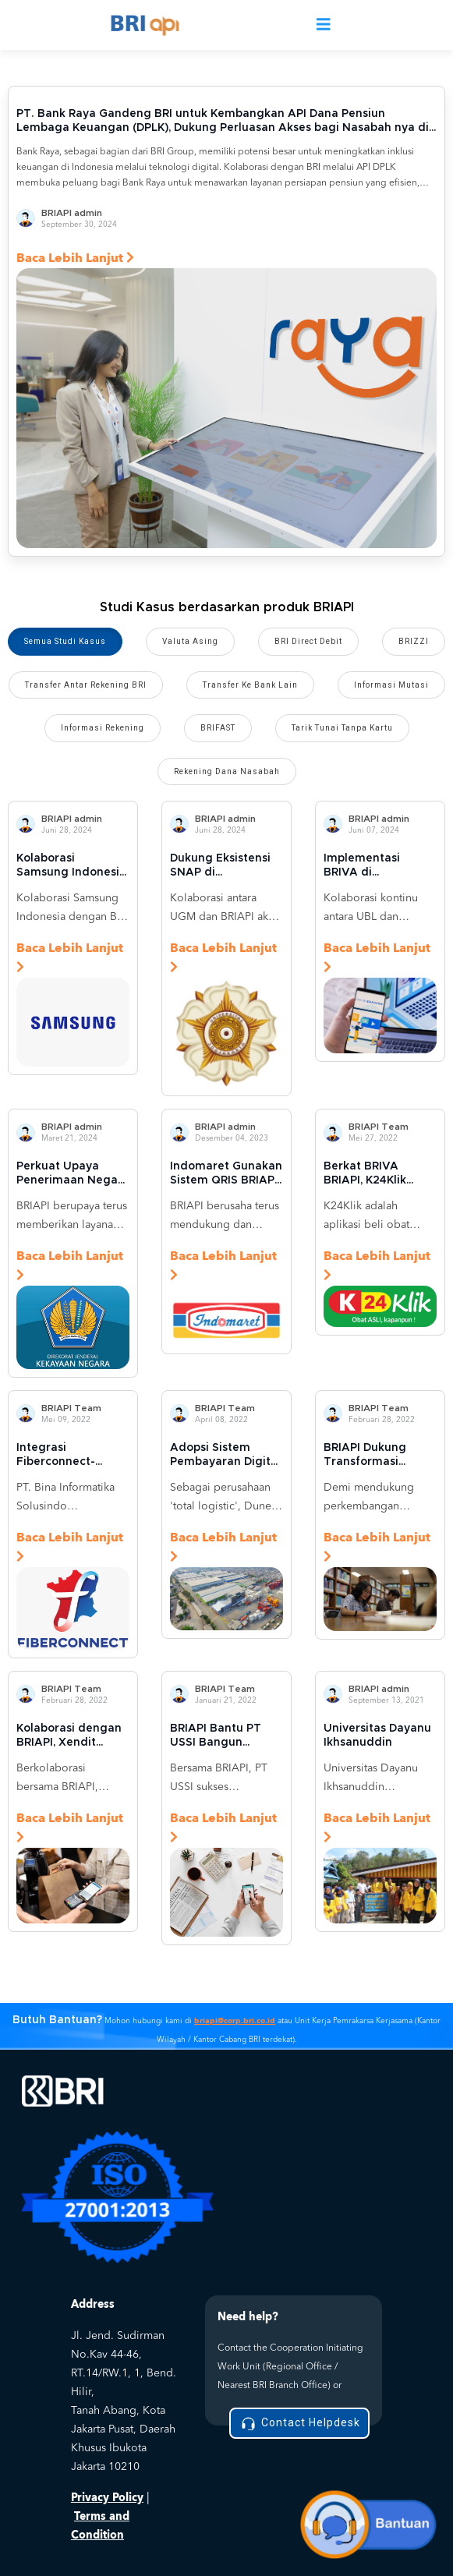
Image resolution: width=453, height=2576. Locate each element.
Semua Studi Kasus (65, 641)
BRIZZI (413, 641)
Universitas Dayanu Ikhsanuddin (377, 1735)
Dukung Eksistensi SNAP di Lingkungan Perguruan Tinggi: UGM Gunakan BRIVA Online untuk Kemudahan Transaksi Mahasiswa (224, 866)
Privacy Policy (107, 2497)
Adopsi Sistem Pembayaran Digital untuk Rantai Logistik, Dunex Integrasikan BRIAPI (225, 1455)
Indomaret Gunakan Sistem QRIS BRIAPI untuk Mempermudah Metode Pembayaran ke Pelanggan (226, 1174)
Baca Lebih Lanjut (75, 258)
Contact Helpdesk (299, 2423)
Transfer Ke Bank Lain (250, 685)
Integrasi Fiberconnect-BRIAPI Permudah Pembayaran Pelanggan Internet (71, 1455)
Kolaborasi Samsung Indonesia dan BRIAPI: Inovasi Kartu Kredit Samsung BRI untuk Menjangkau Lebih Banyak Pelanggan (71, 866)
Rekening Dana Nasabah (227, 771)
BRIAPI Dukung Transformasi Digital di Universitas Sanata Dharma (376, 1455)
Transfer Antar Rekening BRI (86, 685)
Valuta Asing (190, 641)
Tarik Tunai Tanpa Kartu (342, 728)
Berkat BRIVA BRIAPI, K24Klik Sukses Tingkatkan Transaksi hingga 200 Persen (376, 1174)
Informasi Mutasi (391, 685)
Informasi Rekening (102, 728)
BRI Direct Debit (308, 641)
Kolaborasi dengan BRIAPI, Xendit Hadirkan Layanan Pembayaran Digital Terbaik (71, 1736)
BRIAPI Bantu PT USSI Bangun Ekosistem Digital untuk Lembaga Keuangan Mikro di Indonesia (222, 1736)
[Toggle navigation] (324, 25)
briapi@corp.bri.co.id (234, 2020)
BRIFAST (217, 728)
